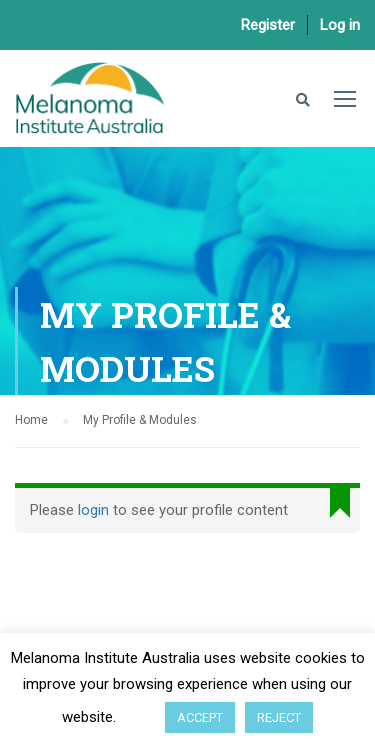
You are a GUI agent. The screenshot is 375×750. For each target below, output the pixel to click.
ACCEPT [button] (200, 717)
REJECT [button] (279, 717)
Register (268, 25)
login (93, 510)
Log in (340, 25)
